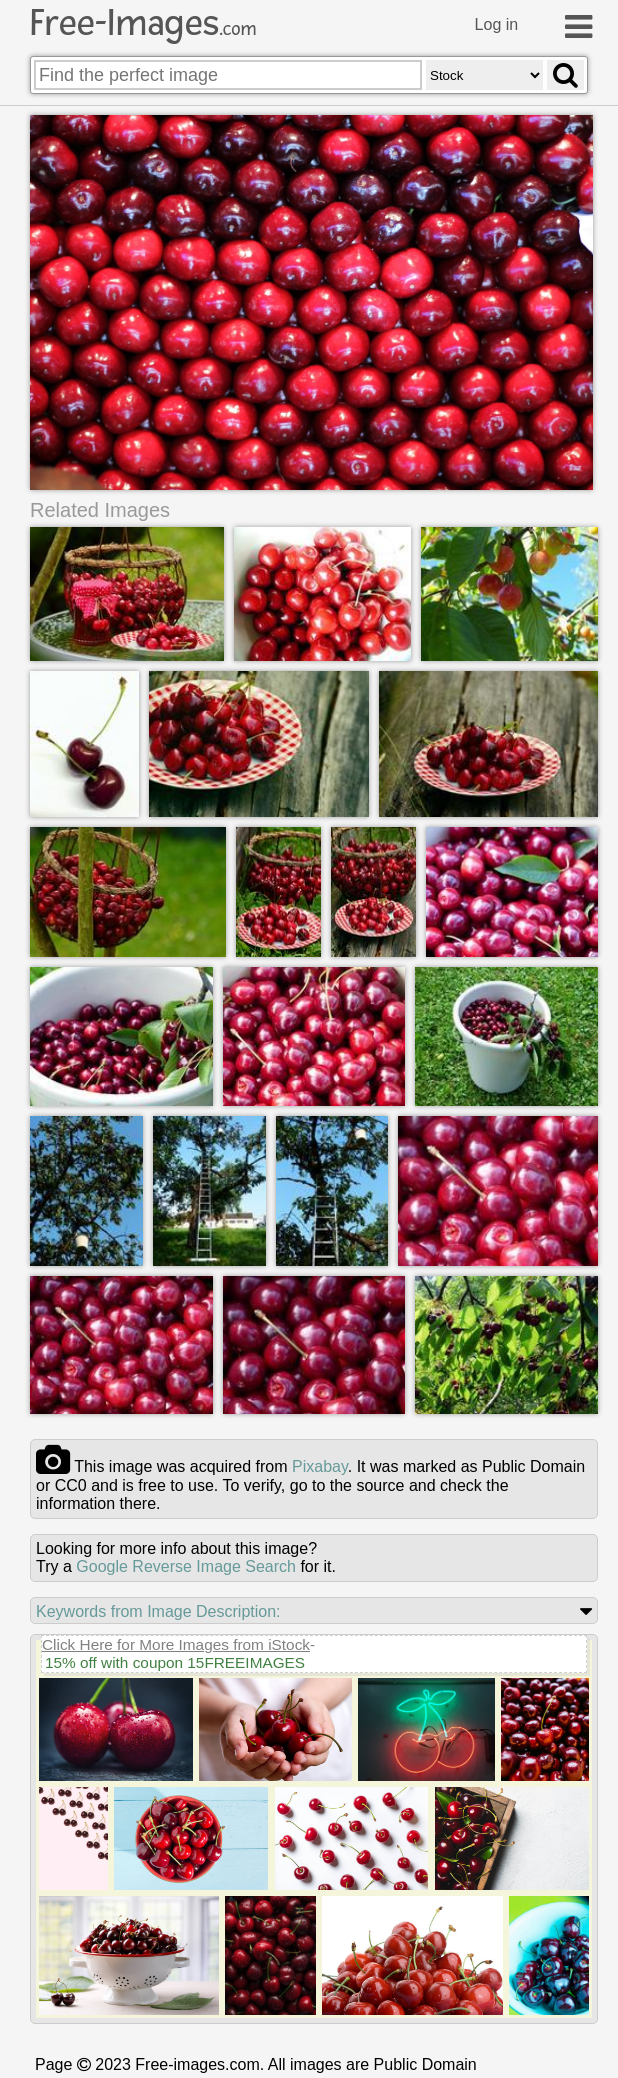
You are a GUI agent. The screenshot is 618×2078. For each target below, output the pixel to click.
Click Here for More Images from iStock (176, 1642)
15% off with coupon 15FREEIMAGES (175, 1660)
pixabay (320, 1464)
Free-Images (143, 23)
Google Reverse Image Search (186, 1564)
